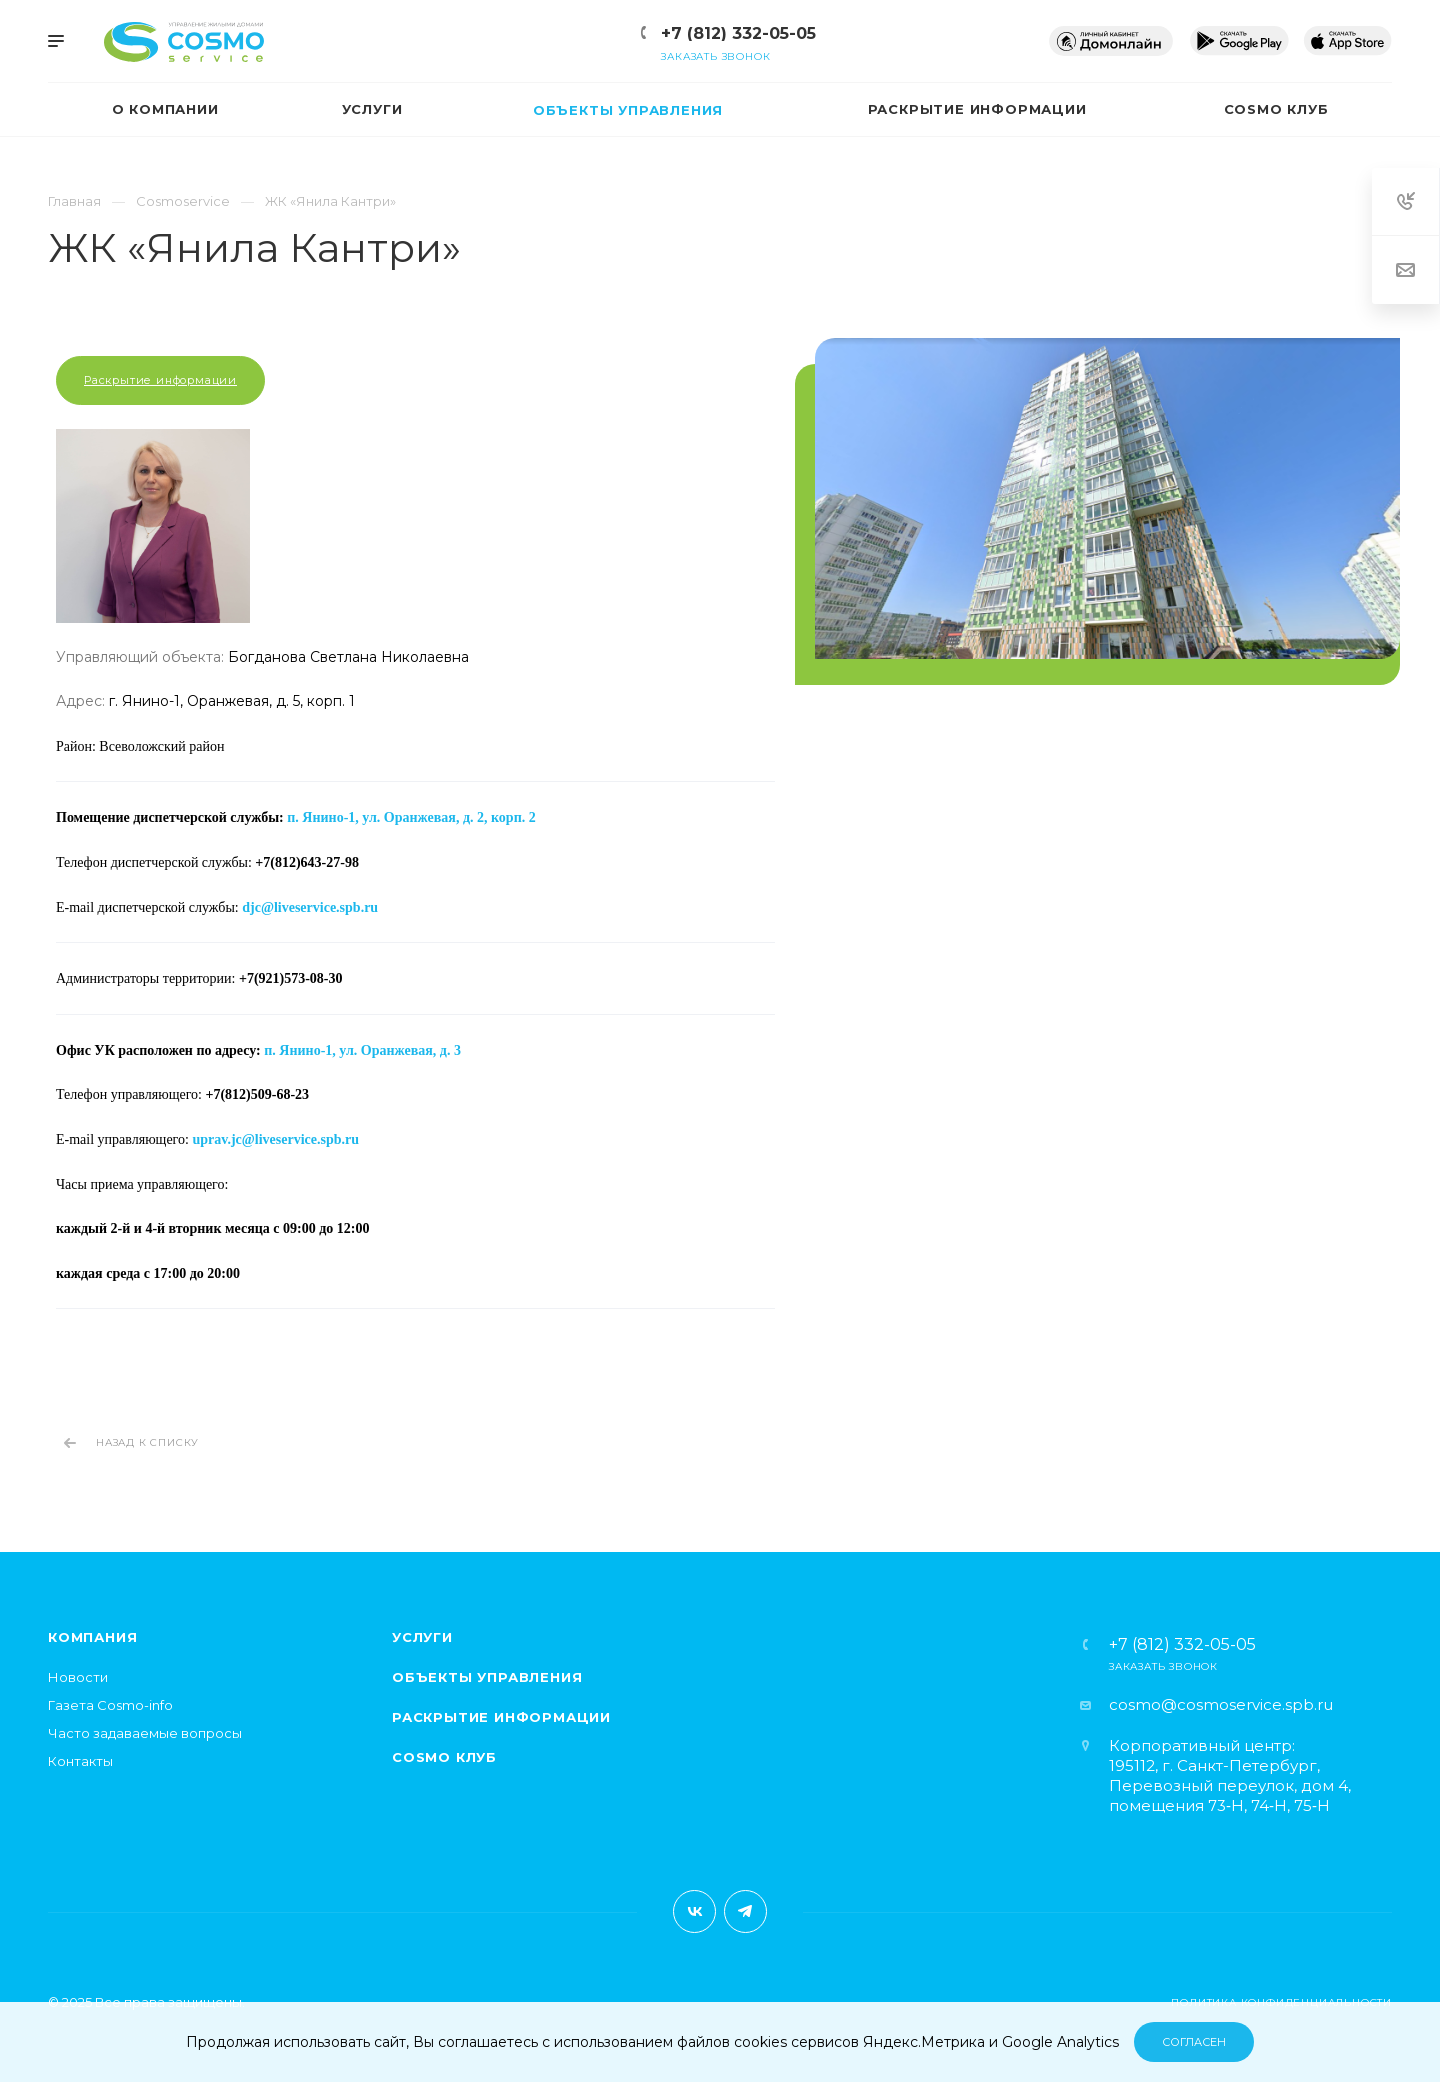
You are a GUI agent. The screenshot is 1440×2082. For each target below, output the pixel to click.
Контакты (80, 1761)
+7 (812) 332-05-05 (738, 33)
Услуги (422, 1637)
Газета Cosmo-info (110, 1705)
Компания (92, 1637)
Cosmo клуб (444, 1757)
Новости (78, 1677)
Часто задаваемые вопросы (145, 1733)
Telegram (745, 1911)
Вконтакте (694, 1911)
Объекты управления (487, 1677)
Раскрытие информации (160, 380)
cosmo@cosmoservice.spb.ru (1221, 1704)
